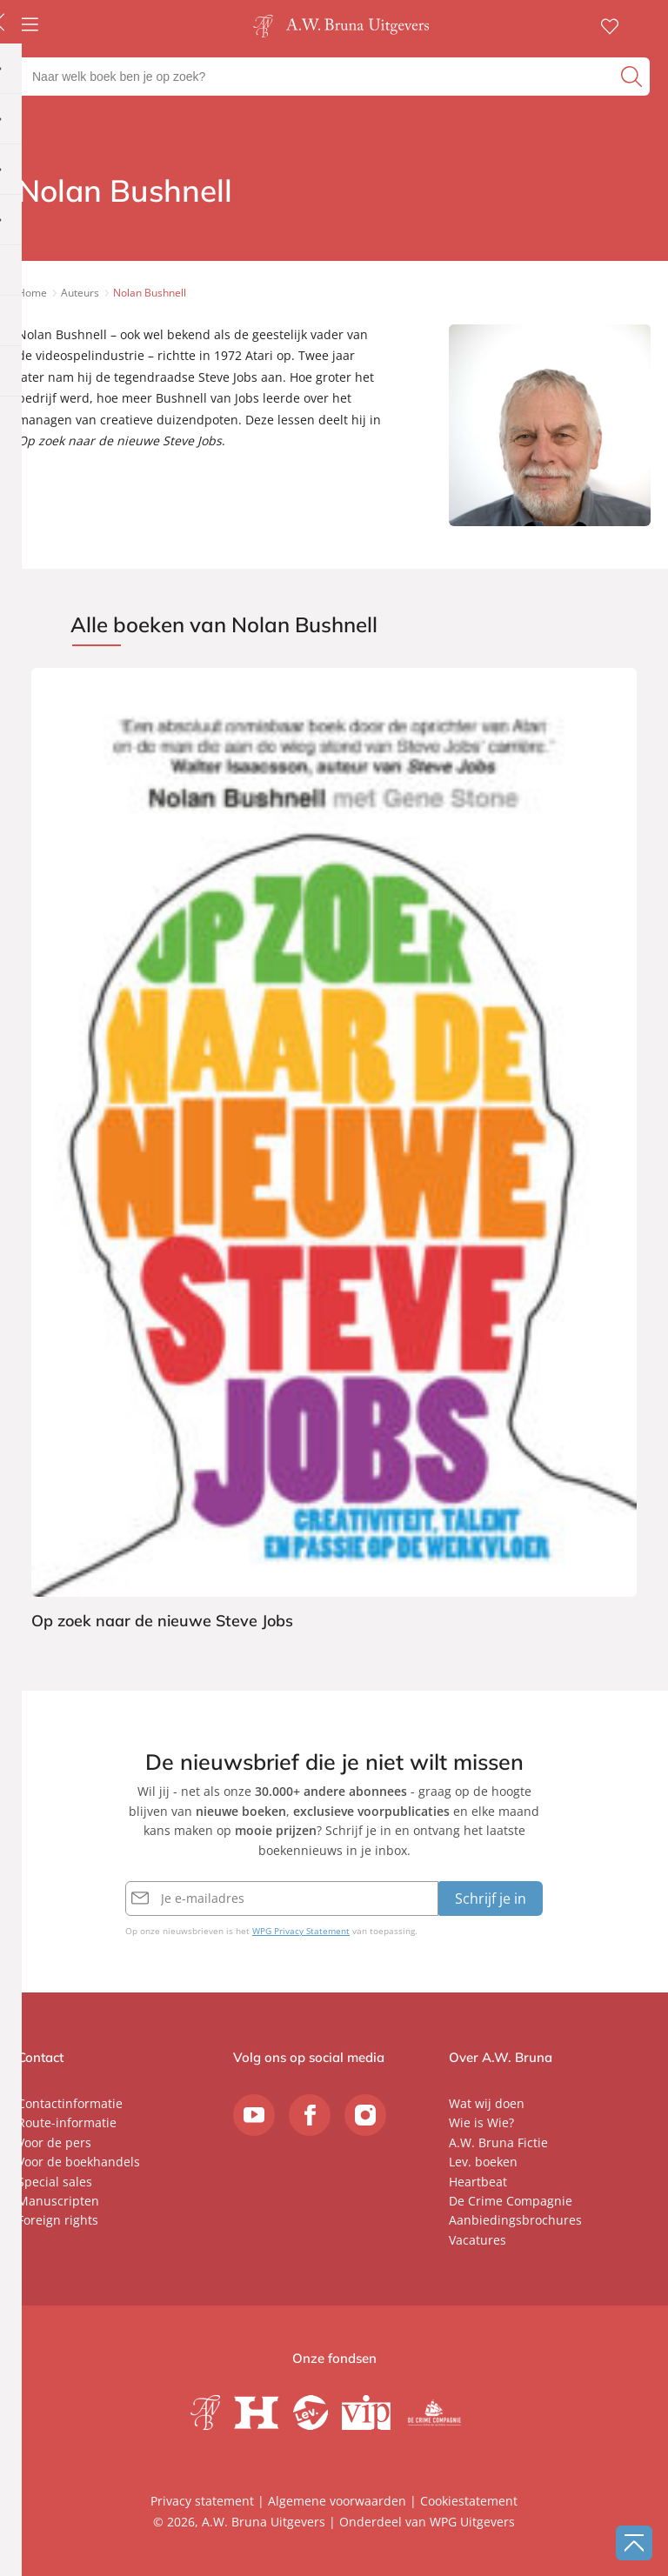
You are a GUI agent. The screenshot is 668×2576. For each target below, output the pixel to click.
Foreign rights (57, 2220)
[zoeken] (633, 76)
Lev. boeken (483, 2161)
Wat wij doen (486, 2103)
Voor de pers (54, 2142)
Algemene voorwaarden (337, 2501)
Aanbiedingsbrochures (515, 2220)
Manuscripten (58, 2200)
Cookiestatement (469, 2501)
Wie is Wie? (481, 2122)
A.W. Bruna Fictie (498, 2142)
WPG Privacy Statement (301, 1931)
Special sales (54, 2181)
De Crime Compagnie (510, 2200)
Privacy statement (202, 2501)
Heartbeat (478, 2181)
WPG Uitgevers (472, 2521)
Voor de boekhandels (78, 2161)
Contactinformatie (70, 2103)
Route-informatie (67, 2122)
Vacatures (477, 2240)
